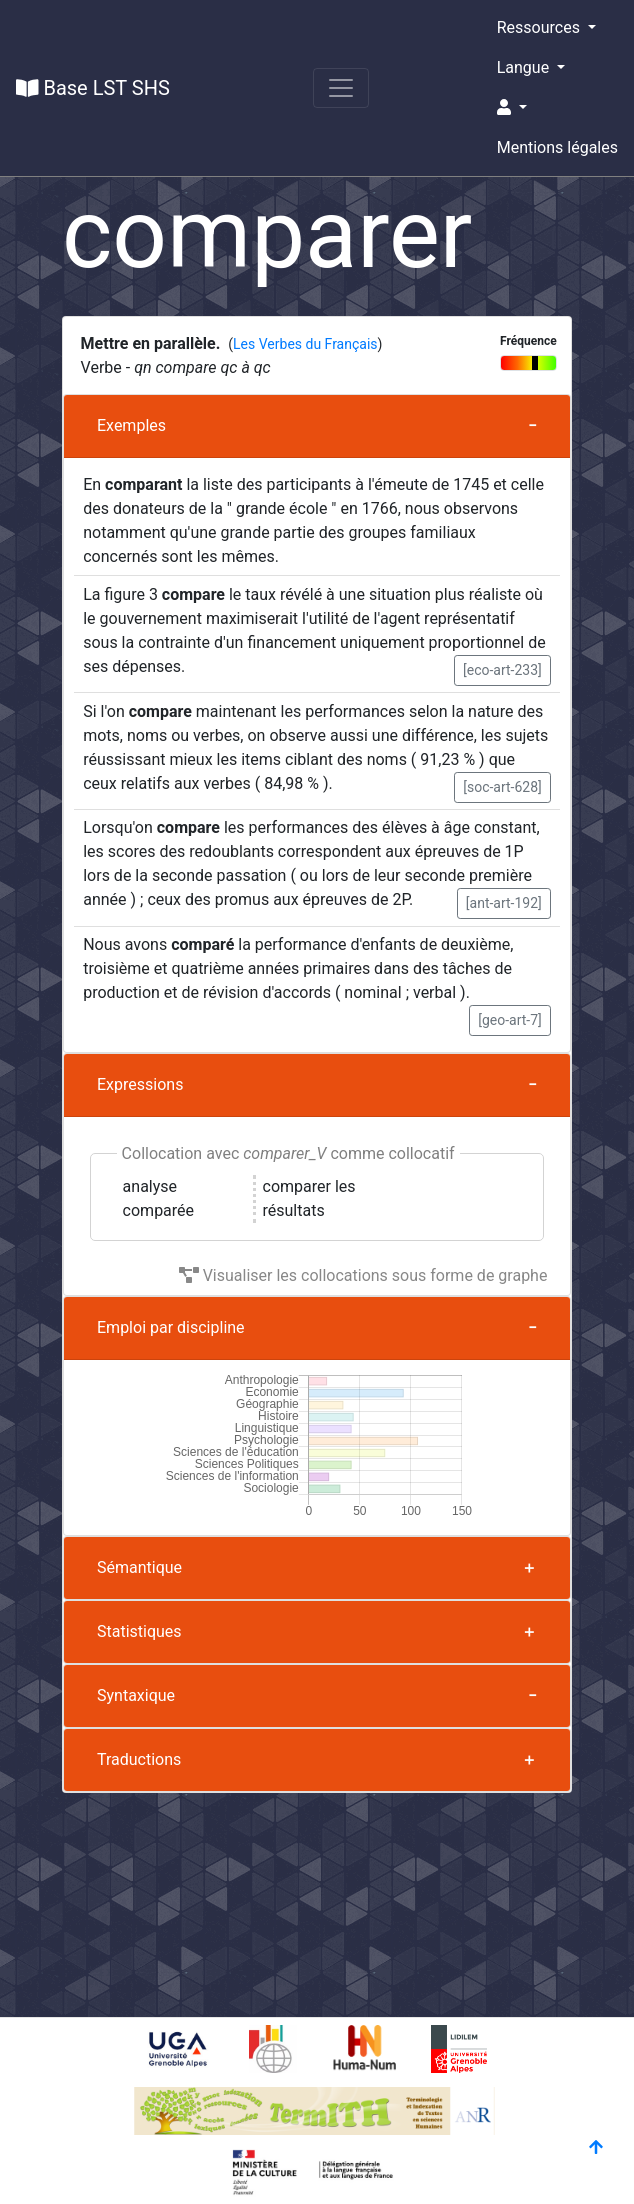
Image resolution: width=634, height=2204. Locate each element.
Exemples (131, 425)
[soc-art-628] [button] (502, 787)
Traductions (139, 1759)
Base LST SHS (93, 88)
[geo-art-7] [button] (510, 1020)
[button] (557, 108)
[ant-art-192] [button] (504, 903)
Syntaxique (136, 1695)
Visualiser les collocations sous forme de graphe (363, 1275)
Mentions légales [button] (557, 147)
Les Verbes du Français (305, 344)
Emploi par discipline (171, 1327)
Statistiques (139, 1631)
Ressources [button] (540, 27)
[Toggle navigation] (341, 88)
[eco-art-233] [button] (502, 670)
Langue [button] (525, 67)
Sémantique (139, 1567)
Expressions (140, 1084)
